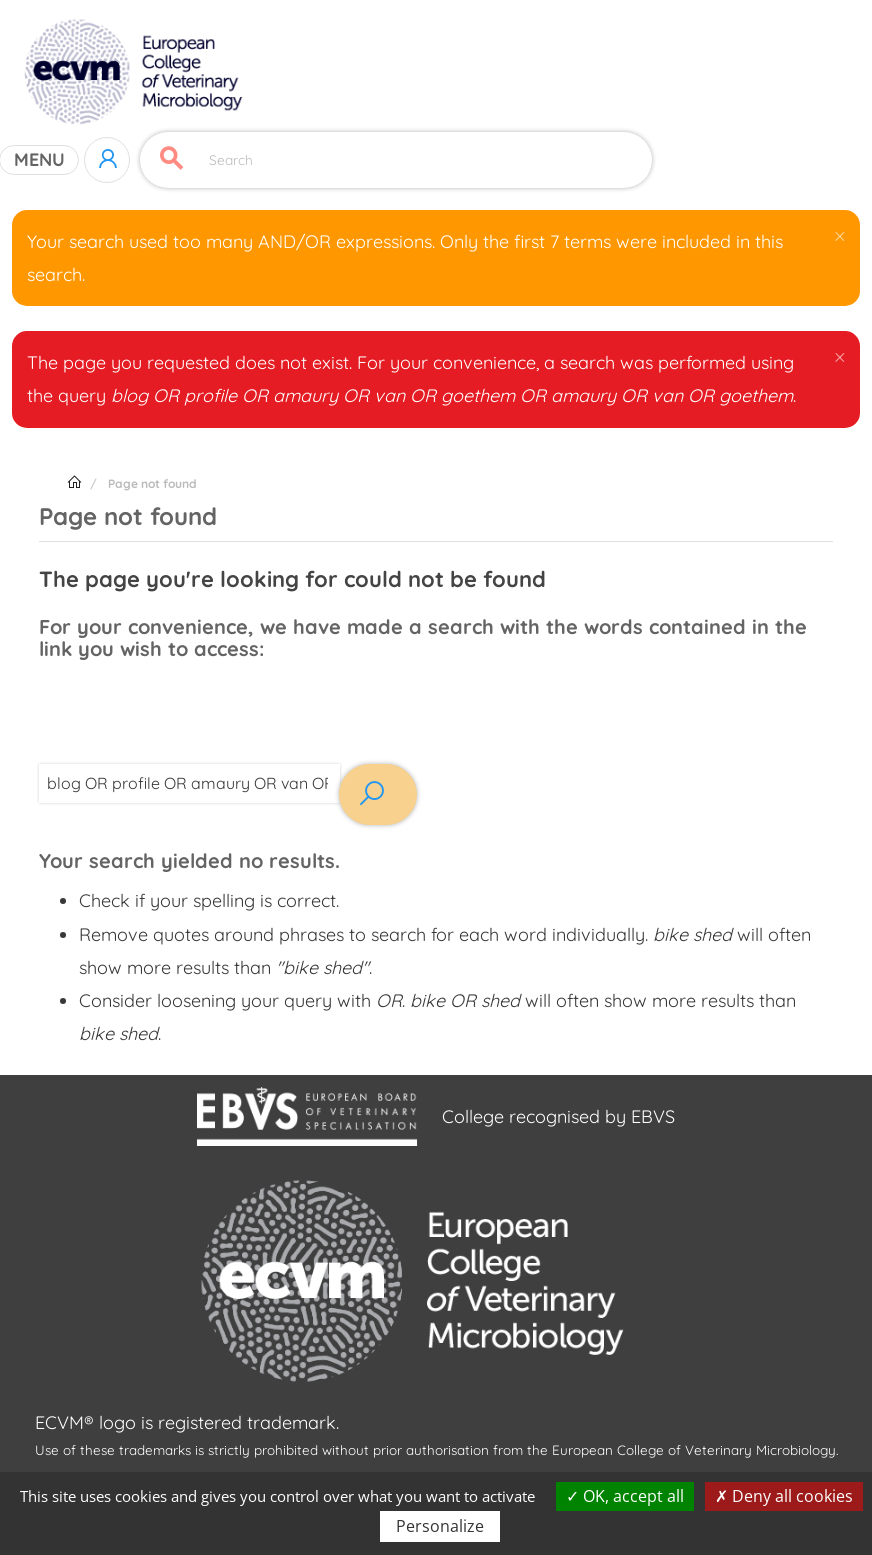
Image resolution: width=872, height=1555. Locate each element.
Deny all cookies (784, 1496)
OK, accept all (625, 1496)
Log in (107, 160)
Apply (171, 159)
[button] (839, 235)
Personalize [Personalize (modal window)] (440, 1526)
